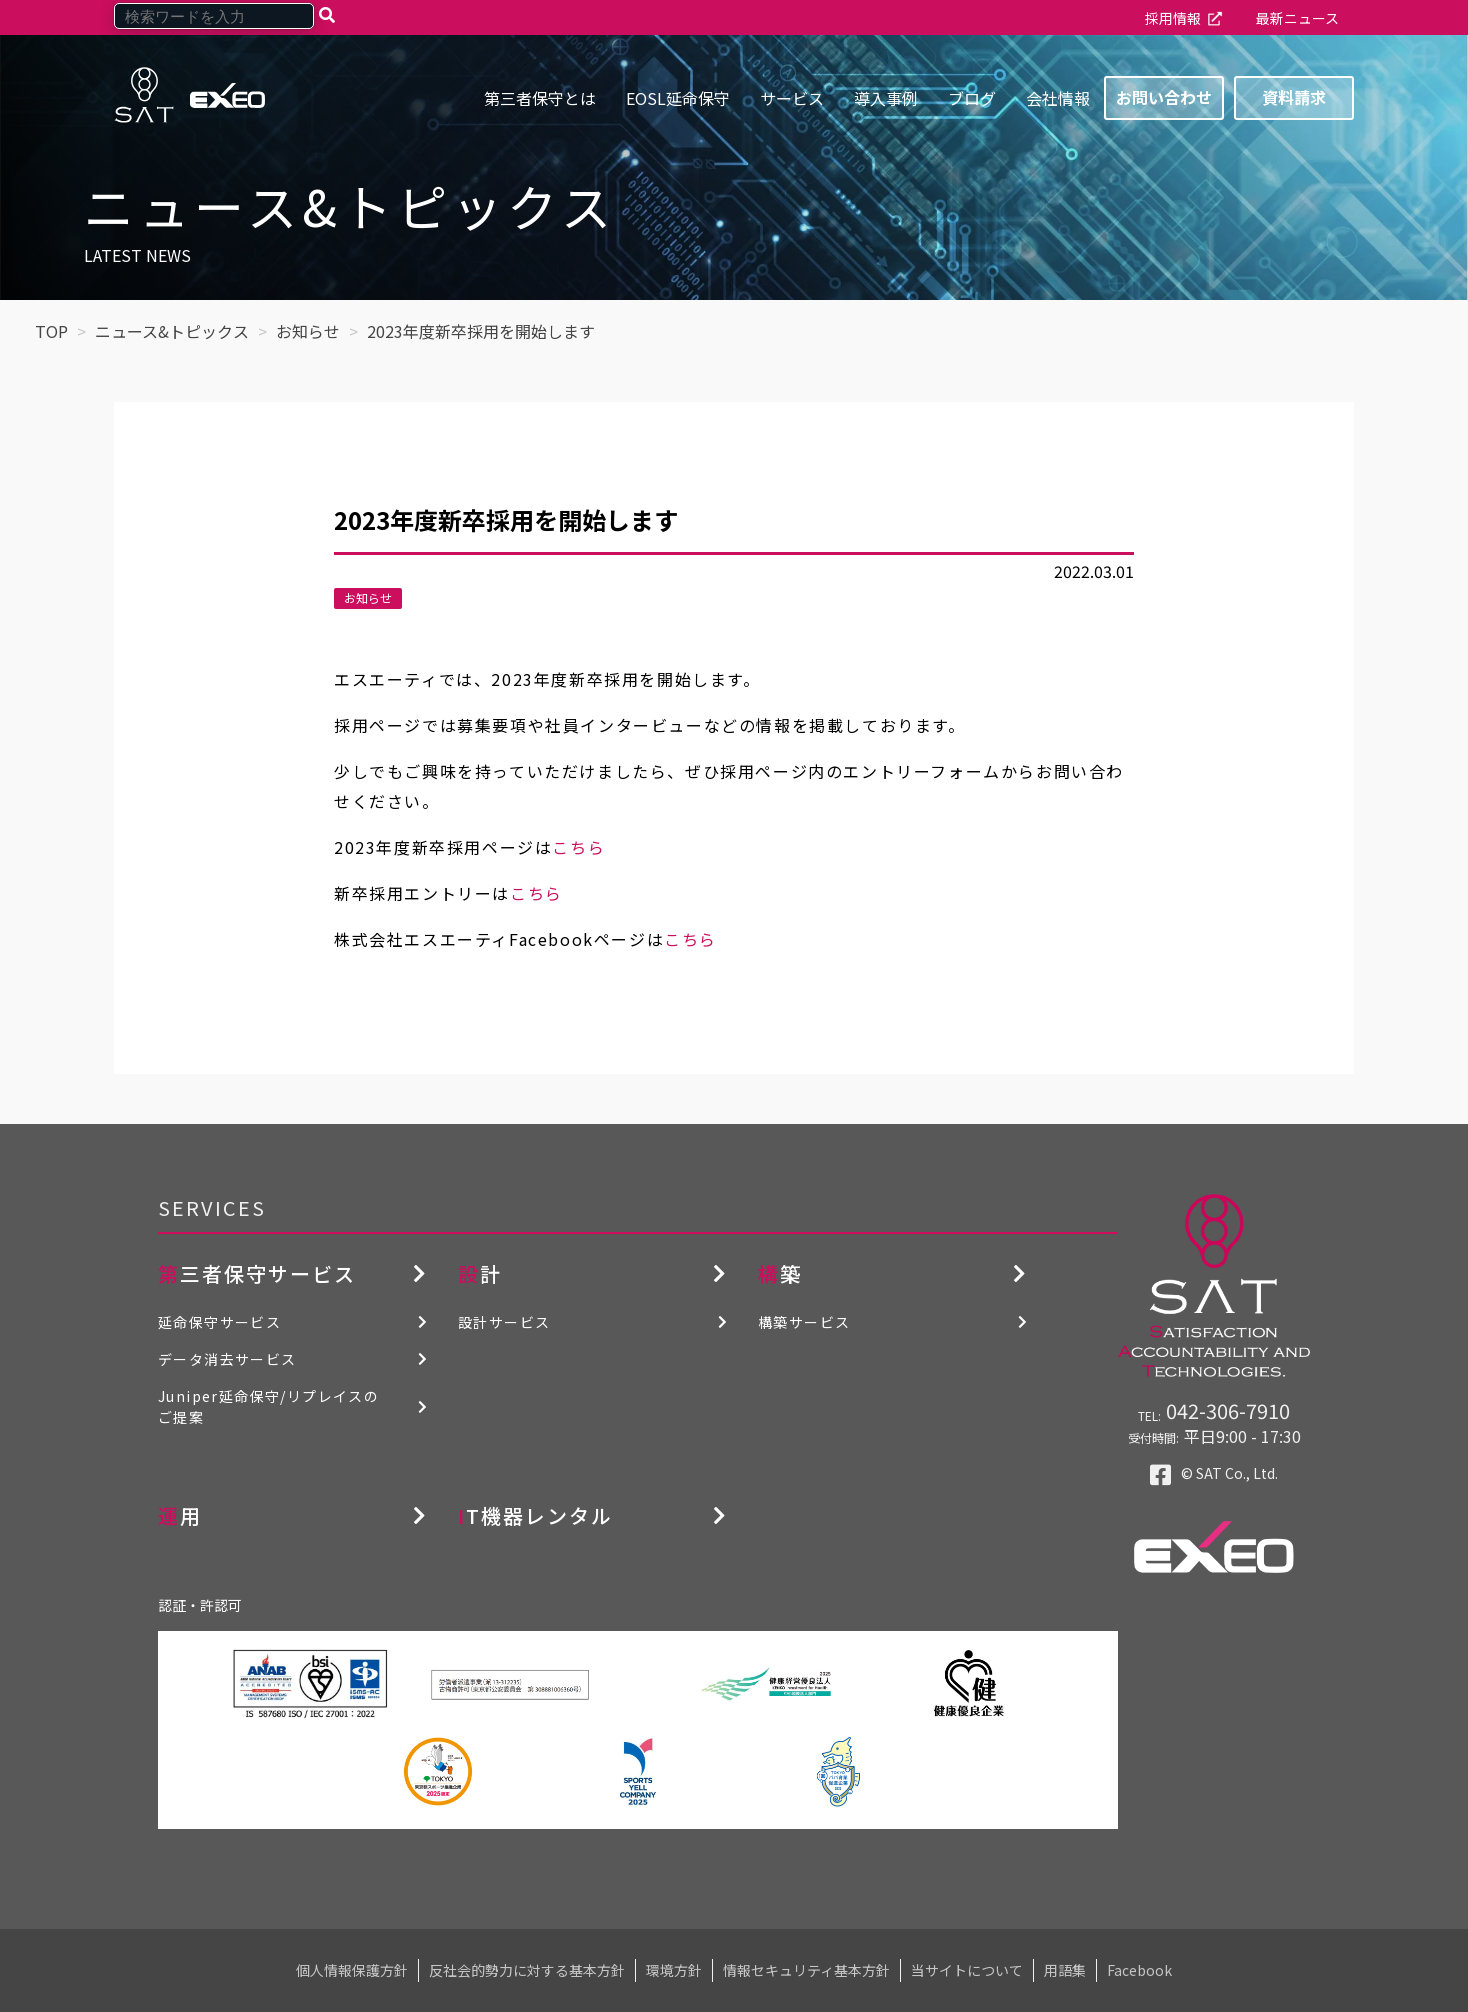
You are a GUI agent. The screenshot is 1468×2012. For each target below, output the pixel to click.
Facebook (1139, 1970)
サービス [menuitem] (792, 98)
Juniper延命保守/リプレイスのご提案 (268, 1406)
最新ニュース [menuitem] (1297, 18)
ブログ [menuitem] (972, 98)
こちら (578, 847)
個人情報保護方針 (352, 1970)
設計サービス (504, 1322)
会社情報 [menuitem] (1058, 98)
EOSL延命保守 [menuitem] (678, 98)
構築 (780, 1273)
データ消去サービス (227, 1359)
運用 (180, 1515)
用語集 (1065, 1970)
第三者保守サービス (257, 1273)
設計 (480, 1273)
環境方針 (674, 1970)
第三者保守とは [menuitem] (540, 98)
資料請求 (1294, 97)
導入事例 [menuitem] (886, 98)
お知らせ (368, 597)
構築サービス (804, 1322)
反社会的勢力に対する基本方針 (527, 1970)
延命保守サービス (219, 1322)
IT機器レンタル (535, 1515)
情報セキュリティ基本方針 (806, 1970)
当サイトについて (967, 1970)
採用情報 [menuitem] (1173, 18)
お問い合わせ (1164, 97)
